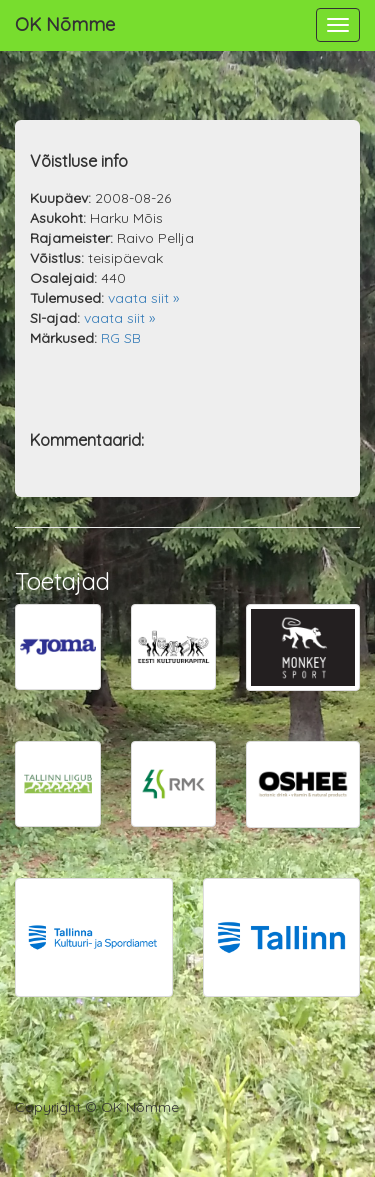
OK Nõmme (65, 24)
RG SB (121, 338)
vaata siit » (143, 298)
